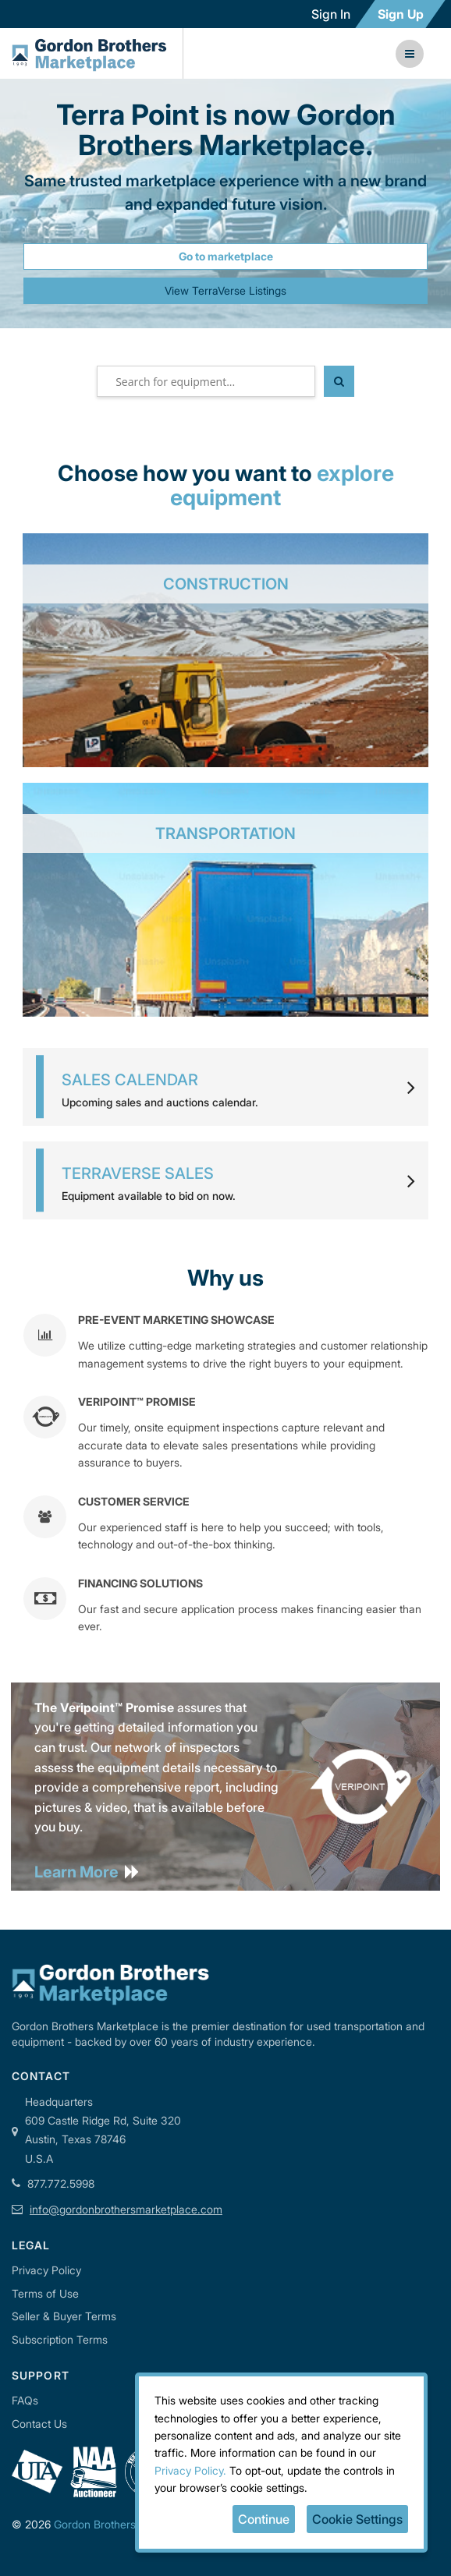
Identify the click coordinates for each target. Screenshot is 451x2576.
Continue (263, 2519)
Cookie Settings (357, 2519)
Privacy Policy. (190, 2470)
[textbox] (206, 381)
